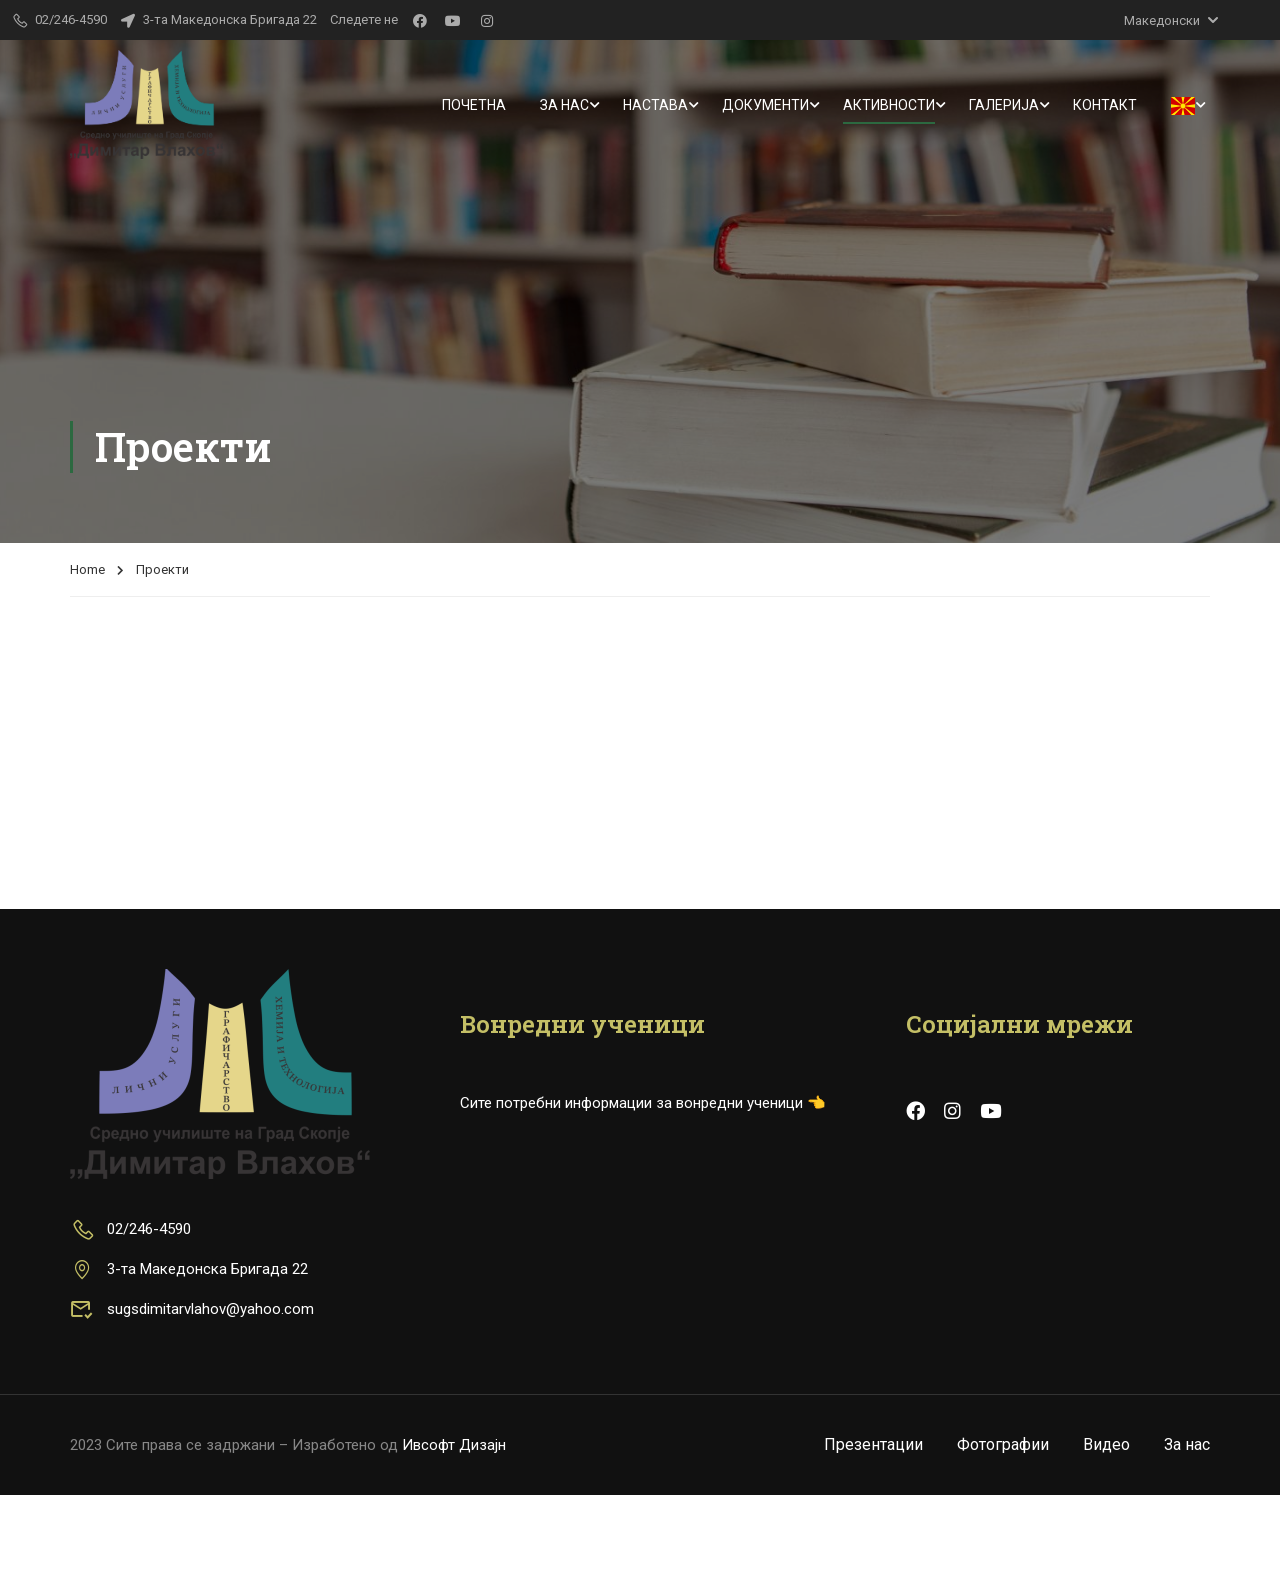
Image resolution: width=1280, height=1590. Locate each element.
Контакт (1105, 105)
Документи (765, 105)
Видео (1106, 1539)
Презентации (873, 1539)
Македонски (1162, 20)
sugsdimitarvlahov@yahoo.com (192, 1404)
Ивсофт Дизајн (454, 1540)
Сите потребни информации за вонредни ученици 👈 (643, 1198)
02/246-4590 (130, 1324)
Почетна (474, 105)
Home (87, 387)
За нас (564, 105)
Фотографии (1003, 1539)
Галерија (1004, 105)
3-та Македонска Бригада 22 (219, 19)
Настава (655, 105)
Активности (889, 105)
